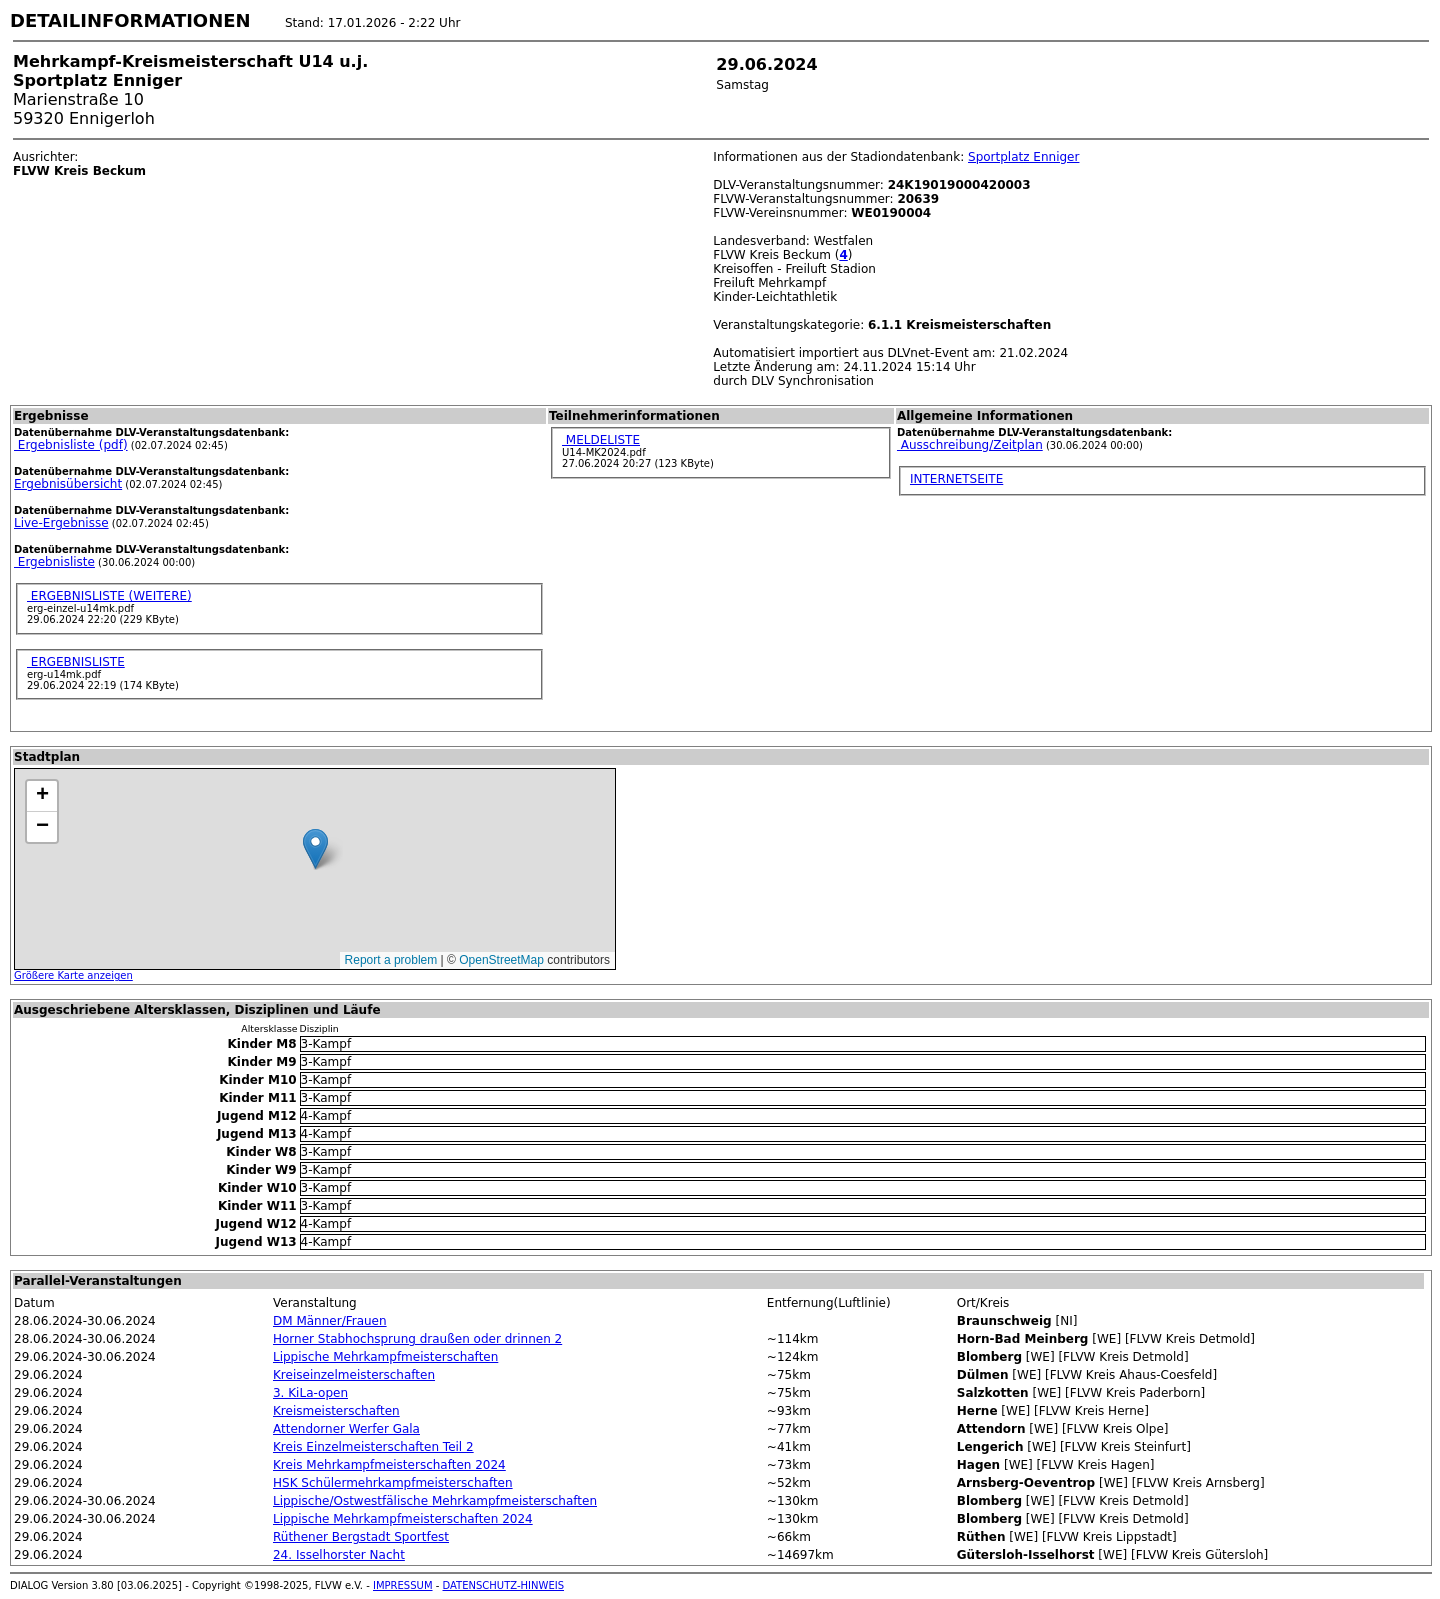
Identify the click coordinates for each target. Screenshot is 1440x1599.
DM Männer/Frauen (330, 1321)
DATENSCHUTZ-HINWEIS (504, 1585)
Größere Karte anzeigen (73, 975)
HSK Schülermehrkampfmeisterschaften (393, 1483)
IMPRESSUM (403, 1585)
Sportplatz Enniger (1023, 157)
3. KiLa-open (310, 1393)
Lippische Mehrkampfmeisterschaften (385, 1357)
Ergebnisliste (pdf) (71, 445)
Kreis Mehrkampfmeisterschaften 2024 (389, 1465)
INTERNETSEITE (956, 479)
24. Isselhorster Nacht (339, 1555)
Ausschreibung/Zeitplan (970, 445)
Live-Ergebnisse (61, 523)
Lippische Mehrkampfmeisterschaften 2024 (403, 1519)
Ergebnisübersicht (68, 484)
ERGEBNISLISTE (76, 662)
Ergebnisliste (54, 562)
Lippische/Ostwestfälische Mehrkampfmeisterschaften (435, 1501)
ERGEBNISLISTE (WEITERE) (109, 596)
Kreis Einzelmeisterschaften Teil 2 (373, 1447)
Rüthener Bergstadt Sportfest (361, 1537)
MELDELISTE (601, 440)
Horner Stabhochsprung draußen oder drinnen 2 (417, 1339)
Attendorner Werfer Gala (346, 1429)
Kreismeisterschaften (336, 1411)
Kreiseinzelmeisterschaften (354, 1375)
